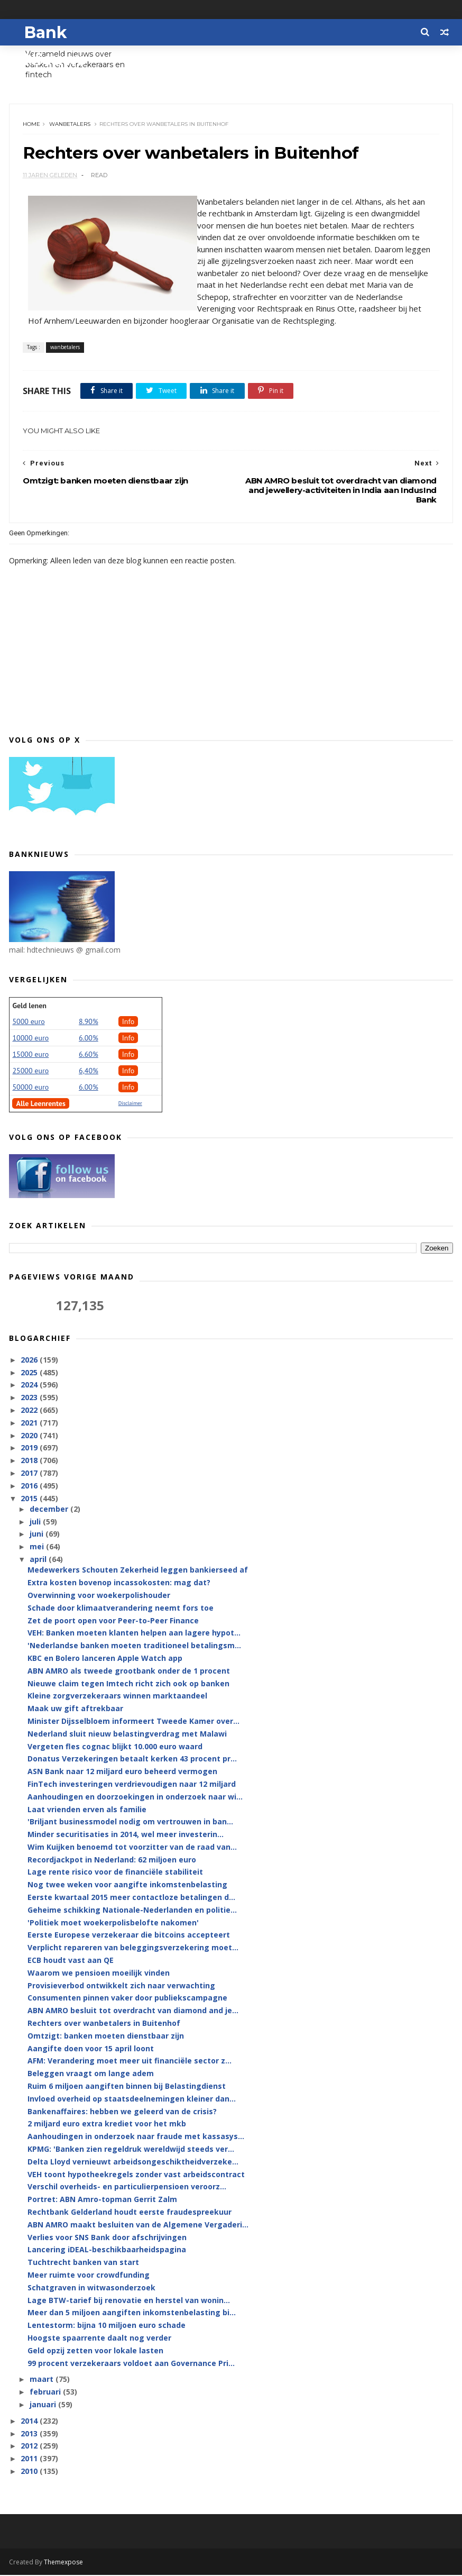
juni (37, 1535)
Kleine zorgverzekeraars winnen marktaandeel (117, 1697)
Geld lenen (29, 1006)
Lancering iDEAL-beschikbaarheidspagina (106, 2250)
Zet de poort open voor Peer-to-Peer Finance (113, 1621)
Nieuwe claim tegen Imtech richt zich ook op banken (128, 1684)
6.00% (88, 1038)
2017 (30, 1474)
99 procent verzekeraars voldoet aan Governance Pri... (131, 2364)
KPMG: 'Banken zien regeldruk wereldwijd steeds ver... (130, 2150)
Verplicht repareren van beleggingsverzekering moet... (132, 1948)
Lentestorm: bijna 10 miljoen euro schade (106, 2326)
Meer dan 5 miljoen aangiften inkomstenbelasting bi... (131, 2313)
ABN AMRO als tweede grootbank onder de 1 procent (128, 1672)
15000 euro (30, 1054)
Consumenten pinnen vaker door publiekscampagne (127, 1999)
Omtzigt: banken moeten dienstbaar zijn (105, 2037)
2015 (30, 1499)
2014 (30, 2422)
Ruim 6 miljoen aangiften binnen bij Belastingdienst (126, 2087)
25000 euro (30, 1071)
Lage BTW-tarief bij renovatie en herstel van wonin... (128, 2301)
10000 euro (30, 1038)
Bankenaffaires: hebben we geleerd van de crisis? (122, 2112)
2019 (30, 1449)
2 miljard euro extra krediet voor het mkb (106, 2125)
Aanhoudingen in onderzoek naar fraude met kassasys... (135, 2137)
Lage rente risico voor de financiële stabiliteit (115, 1873)
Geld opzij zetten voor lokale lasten (95, 2351)
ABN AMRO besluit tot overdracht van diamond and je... (132, 2011)
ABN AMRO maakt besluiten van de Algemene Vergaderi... (137, 2226)
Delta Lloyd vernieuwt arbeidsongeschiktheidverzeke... (132, 2163)
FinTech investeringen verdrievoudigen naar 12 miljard (131, 1785)
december (50, 1510)
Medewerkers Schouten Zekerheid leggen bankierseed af (137, 1571)
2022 (30, 1411)
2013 (30, 2434)
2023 (30, 1398)
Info (128, 1022)
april (39, 1560)
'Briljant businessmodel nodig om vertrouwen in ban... (130, 1822)
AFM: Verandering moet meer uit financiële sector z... (129, 2062)
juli (36, 1523)
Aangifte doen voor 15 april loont (90, 2049)
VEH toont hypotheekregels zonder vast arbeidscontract (136, 2175)
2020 (30, 1436)
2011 (30, 2459)
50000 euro (30, 1087)
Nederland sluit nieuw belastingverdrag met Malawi (127, 1735)
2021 (30, 1424)
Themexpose (63, 2563)
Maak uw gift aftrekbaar (75, 1709)
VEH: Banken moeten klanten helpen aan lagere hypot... (134, 1634)
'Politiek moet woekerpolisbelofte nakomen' (113, 1924)
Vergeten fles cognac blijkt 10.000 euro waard (114, 1747)
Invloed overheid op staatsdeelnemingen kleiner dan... (131, 2100)
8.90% (88, 1022)
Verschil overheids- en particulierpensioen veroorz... (126, 2187)
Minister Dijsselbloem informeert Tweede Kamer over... (133, 1722)
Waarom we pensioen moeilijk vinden (98, 1974)
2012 (30, 2447)
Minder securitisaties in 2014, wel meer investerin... (125, 1835)
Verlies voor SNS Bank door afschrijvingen (107, 2238)
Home (31, 124)
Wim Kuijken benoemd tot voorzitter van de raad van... (132, 1848)
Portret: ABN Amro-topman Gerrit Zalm (102, 2200)
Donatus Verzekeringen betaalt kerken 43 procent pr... (132, 1760)
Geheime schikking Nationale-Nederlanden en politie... (132, 1911)
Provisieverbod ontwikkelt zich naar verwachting (121, 1986)
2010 (30, 2472)
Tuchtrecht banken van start (83, 2263)
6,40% (88, 1071)
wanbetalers (69, 124)
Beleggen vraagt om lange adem (90, 2074)
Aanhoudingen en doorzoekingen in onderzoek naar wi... (135, 1798)
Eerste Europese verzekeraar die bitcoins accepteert (128, 1936)
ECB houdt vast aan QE (70, 1961)
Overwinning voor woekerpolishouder (98, 1596)
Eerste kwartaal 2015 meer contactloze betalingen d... (131, 1898)
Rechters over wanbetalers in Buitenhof (103, 2024)
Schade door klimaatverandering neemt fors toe (120, 1609)
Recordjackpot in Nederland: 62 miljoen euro (111, 1861)
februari (46, 2393)
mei (38, 1547)
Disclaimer (130, 1103)
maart (43, 2380)
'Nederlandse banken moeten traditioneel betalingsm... (134, 1646)
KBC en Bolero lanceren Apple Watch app (104, 1659)
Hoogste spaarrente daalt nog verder (99, 2339)
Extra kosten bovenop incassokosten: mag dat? (118, 1583)
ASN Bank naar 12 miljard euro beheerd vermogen (122, 1772)
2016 (30, 1487)
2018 (30, 1461)
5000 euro (28, 1022)
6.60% (88, 1054)
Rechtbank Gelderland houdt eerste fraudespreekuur (129, 2213)
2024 (30, 1386)
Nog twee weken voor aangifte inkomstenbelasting (127, 1885)
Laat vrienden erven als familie (86, 1810)
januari (44, 2405)
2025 (30, 1373)
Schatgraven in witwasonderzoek (91, 2288)
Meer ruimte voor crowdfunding (88, 2276)
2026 (30, 1361)
